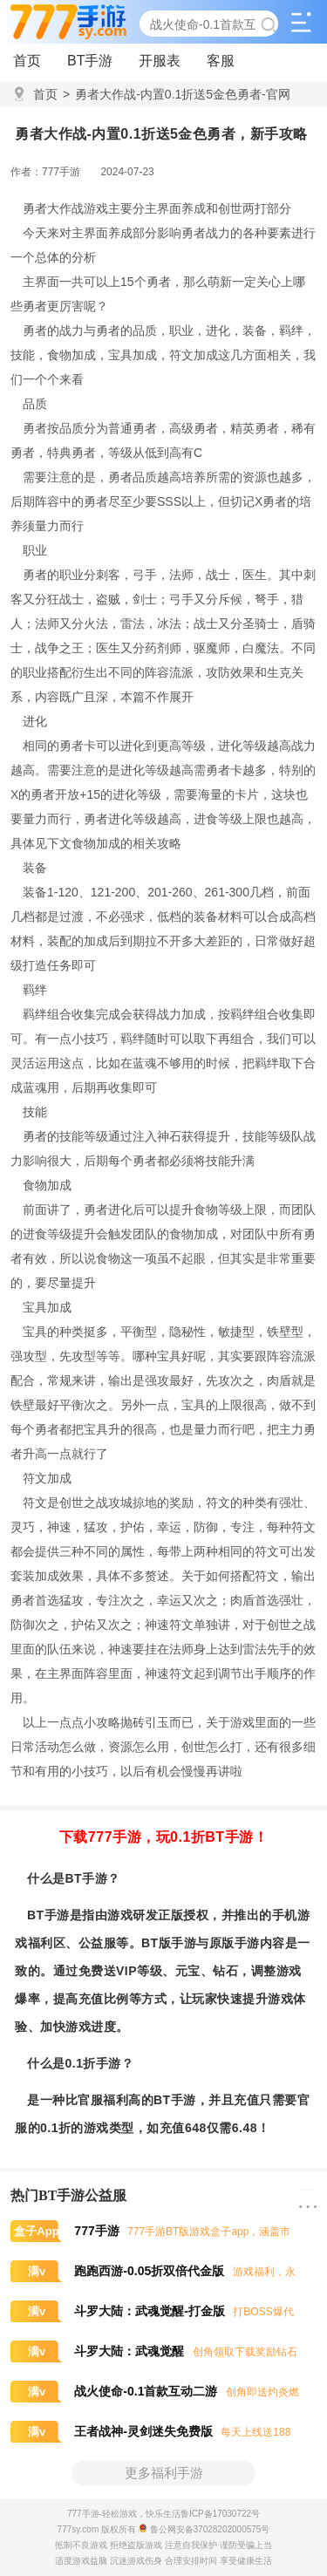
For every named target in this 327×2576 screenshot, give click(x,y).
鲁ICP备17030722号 (220, 2513)
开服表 (160, 60)
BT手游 (89, 60)
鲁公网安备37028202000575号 (204, 2529)
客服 (221, 60)
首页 (27, 60)
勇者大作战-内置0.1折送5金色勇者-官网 (176, 94)
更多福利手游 (164, 2472)
